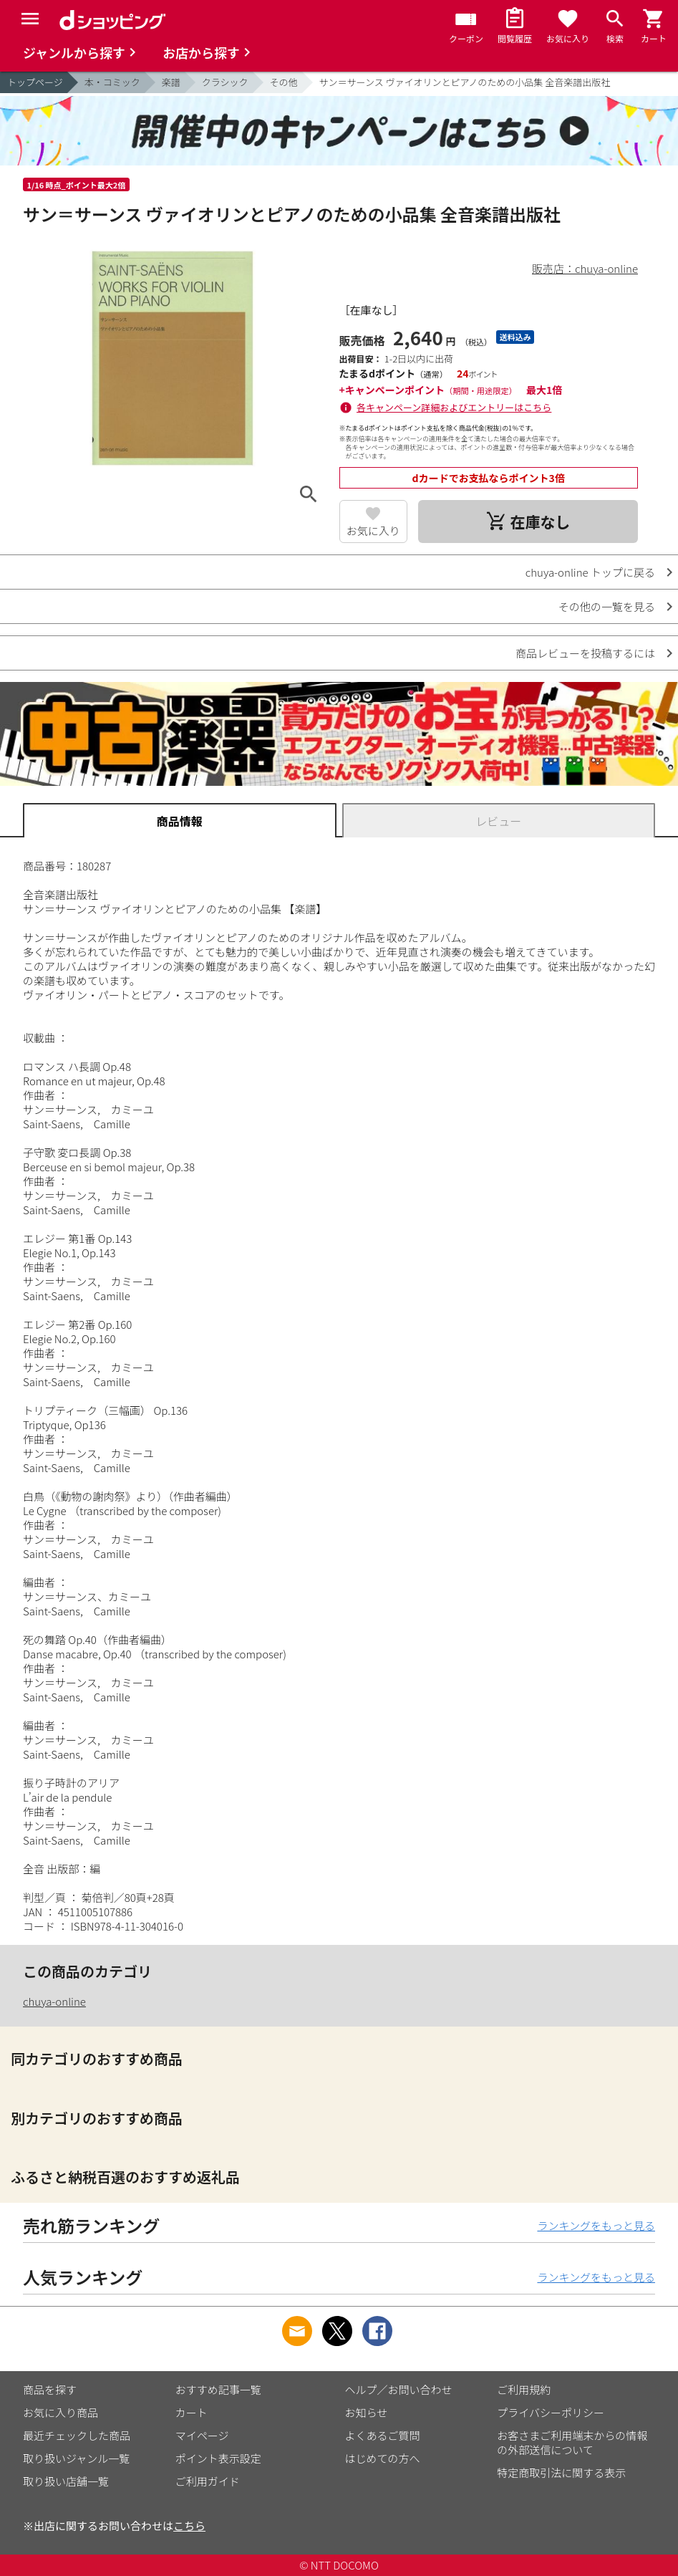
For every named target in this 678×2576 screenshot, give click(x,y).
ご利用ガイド (207, 2481)
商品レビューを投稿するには (585, 653)
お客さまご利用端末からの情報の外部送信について (572, 2442)
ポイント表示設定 (218, 2458)
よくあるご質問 (382, 2435)
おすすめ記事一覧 (218, 2389)
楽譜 (171, 82)
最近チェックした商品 (76, 2435)
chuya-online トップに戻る (590, 572)
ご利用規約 (524, 2389)
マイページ (202, 2435)
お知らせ (366, 2412)
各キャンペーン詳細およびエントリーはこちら (454, 407)
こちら (189, 2525)
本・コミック (112, 82)
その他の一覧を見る (606, 606)
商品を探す (50, 2389)
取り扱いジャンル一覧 (76, 2458)
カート (191, 2412)
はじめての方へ (382, 2458)
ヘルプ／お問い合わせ (398, 2389)
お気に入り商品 (60, 2412)
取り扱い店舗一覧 (66, 2481)
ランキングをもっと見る (596, 2225)
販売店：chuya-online (585, 268)
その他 (284, 82)
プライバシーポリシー (550, 2412)
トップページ (35, 82)
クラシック (225, 82)
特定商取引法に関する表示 (561, 2472)
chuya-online (54, 2001)
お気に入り (373, 530)
